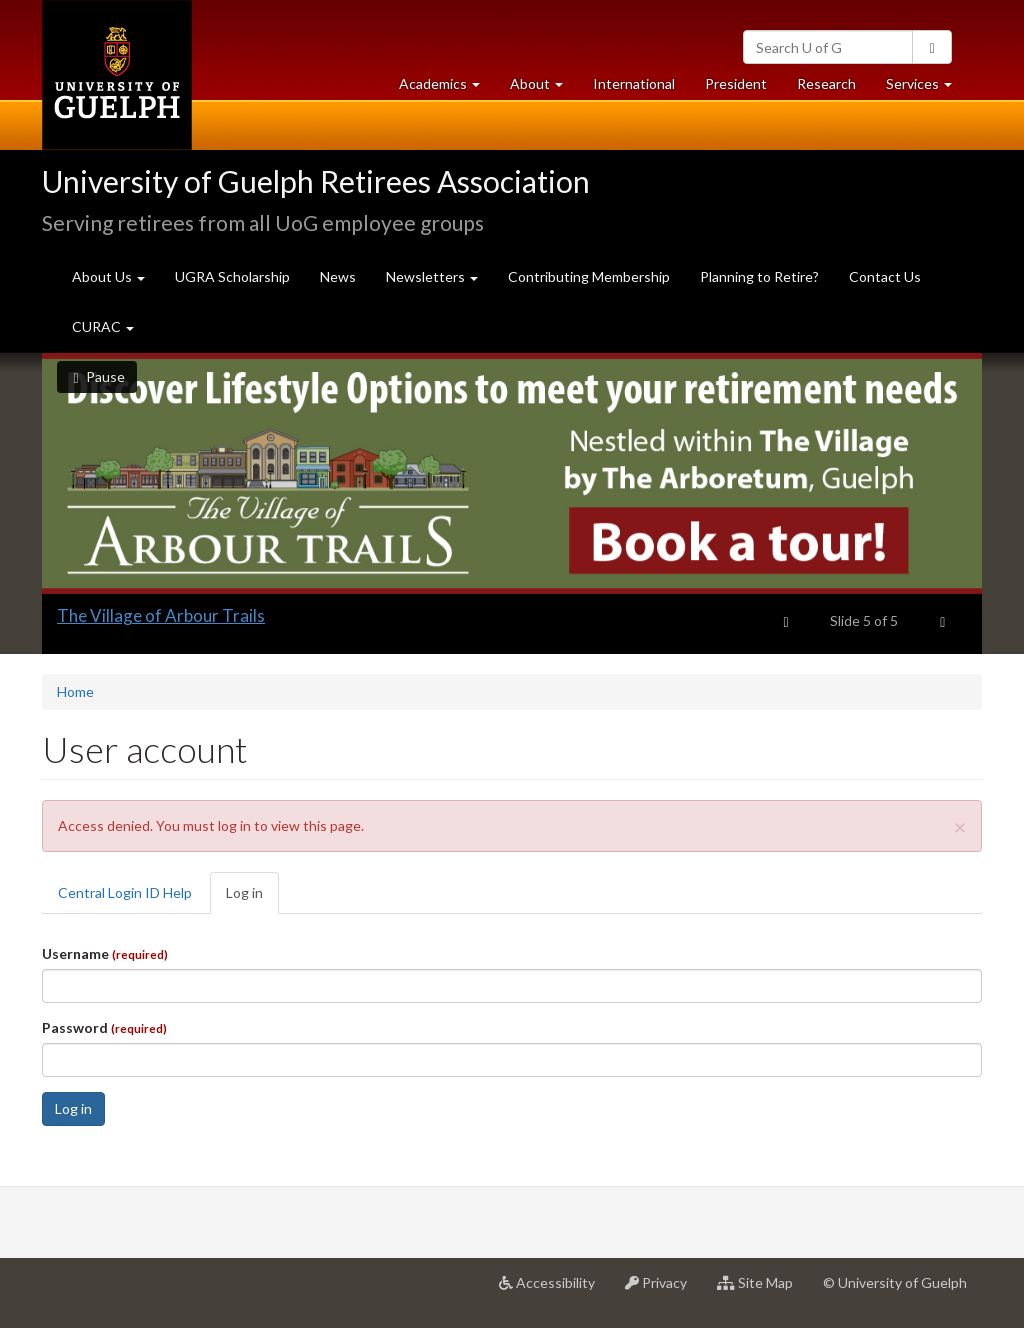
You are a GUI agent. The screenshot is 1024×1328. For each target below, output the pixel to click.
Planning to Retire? (759, 276)
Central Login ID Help (125, 892)
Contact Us (885, 276)
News (338, 276)
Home (75, 691)
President (736, 83)
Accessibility (554, 1290)
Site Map (762, 1290)
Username (105, 953)
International (634, 83)
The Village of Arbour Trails (161, 615)
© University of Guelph (895, 1282)
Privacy (663, 1290)
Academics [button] (447, 88)
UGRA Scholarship (232, 276)
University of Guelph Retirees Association (316, 181)
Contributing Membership (589, 276)
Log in (252, 898)
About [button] (544, 88)
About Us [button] (108, 276)
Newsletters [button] (432, 276)
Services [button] (926, 88)
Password (104, 1027)
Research (834, 88)
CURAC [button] (103, 326)
